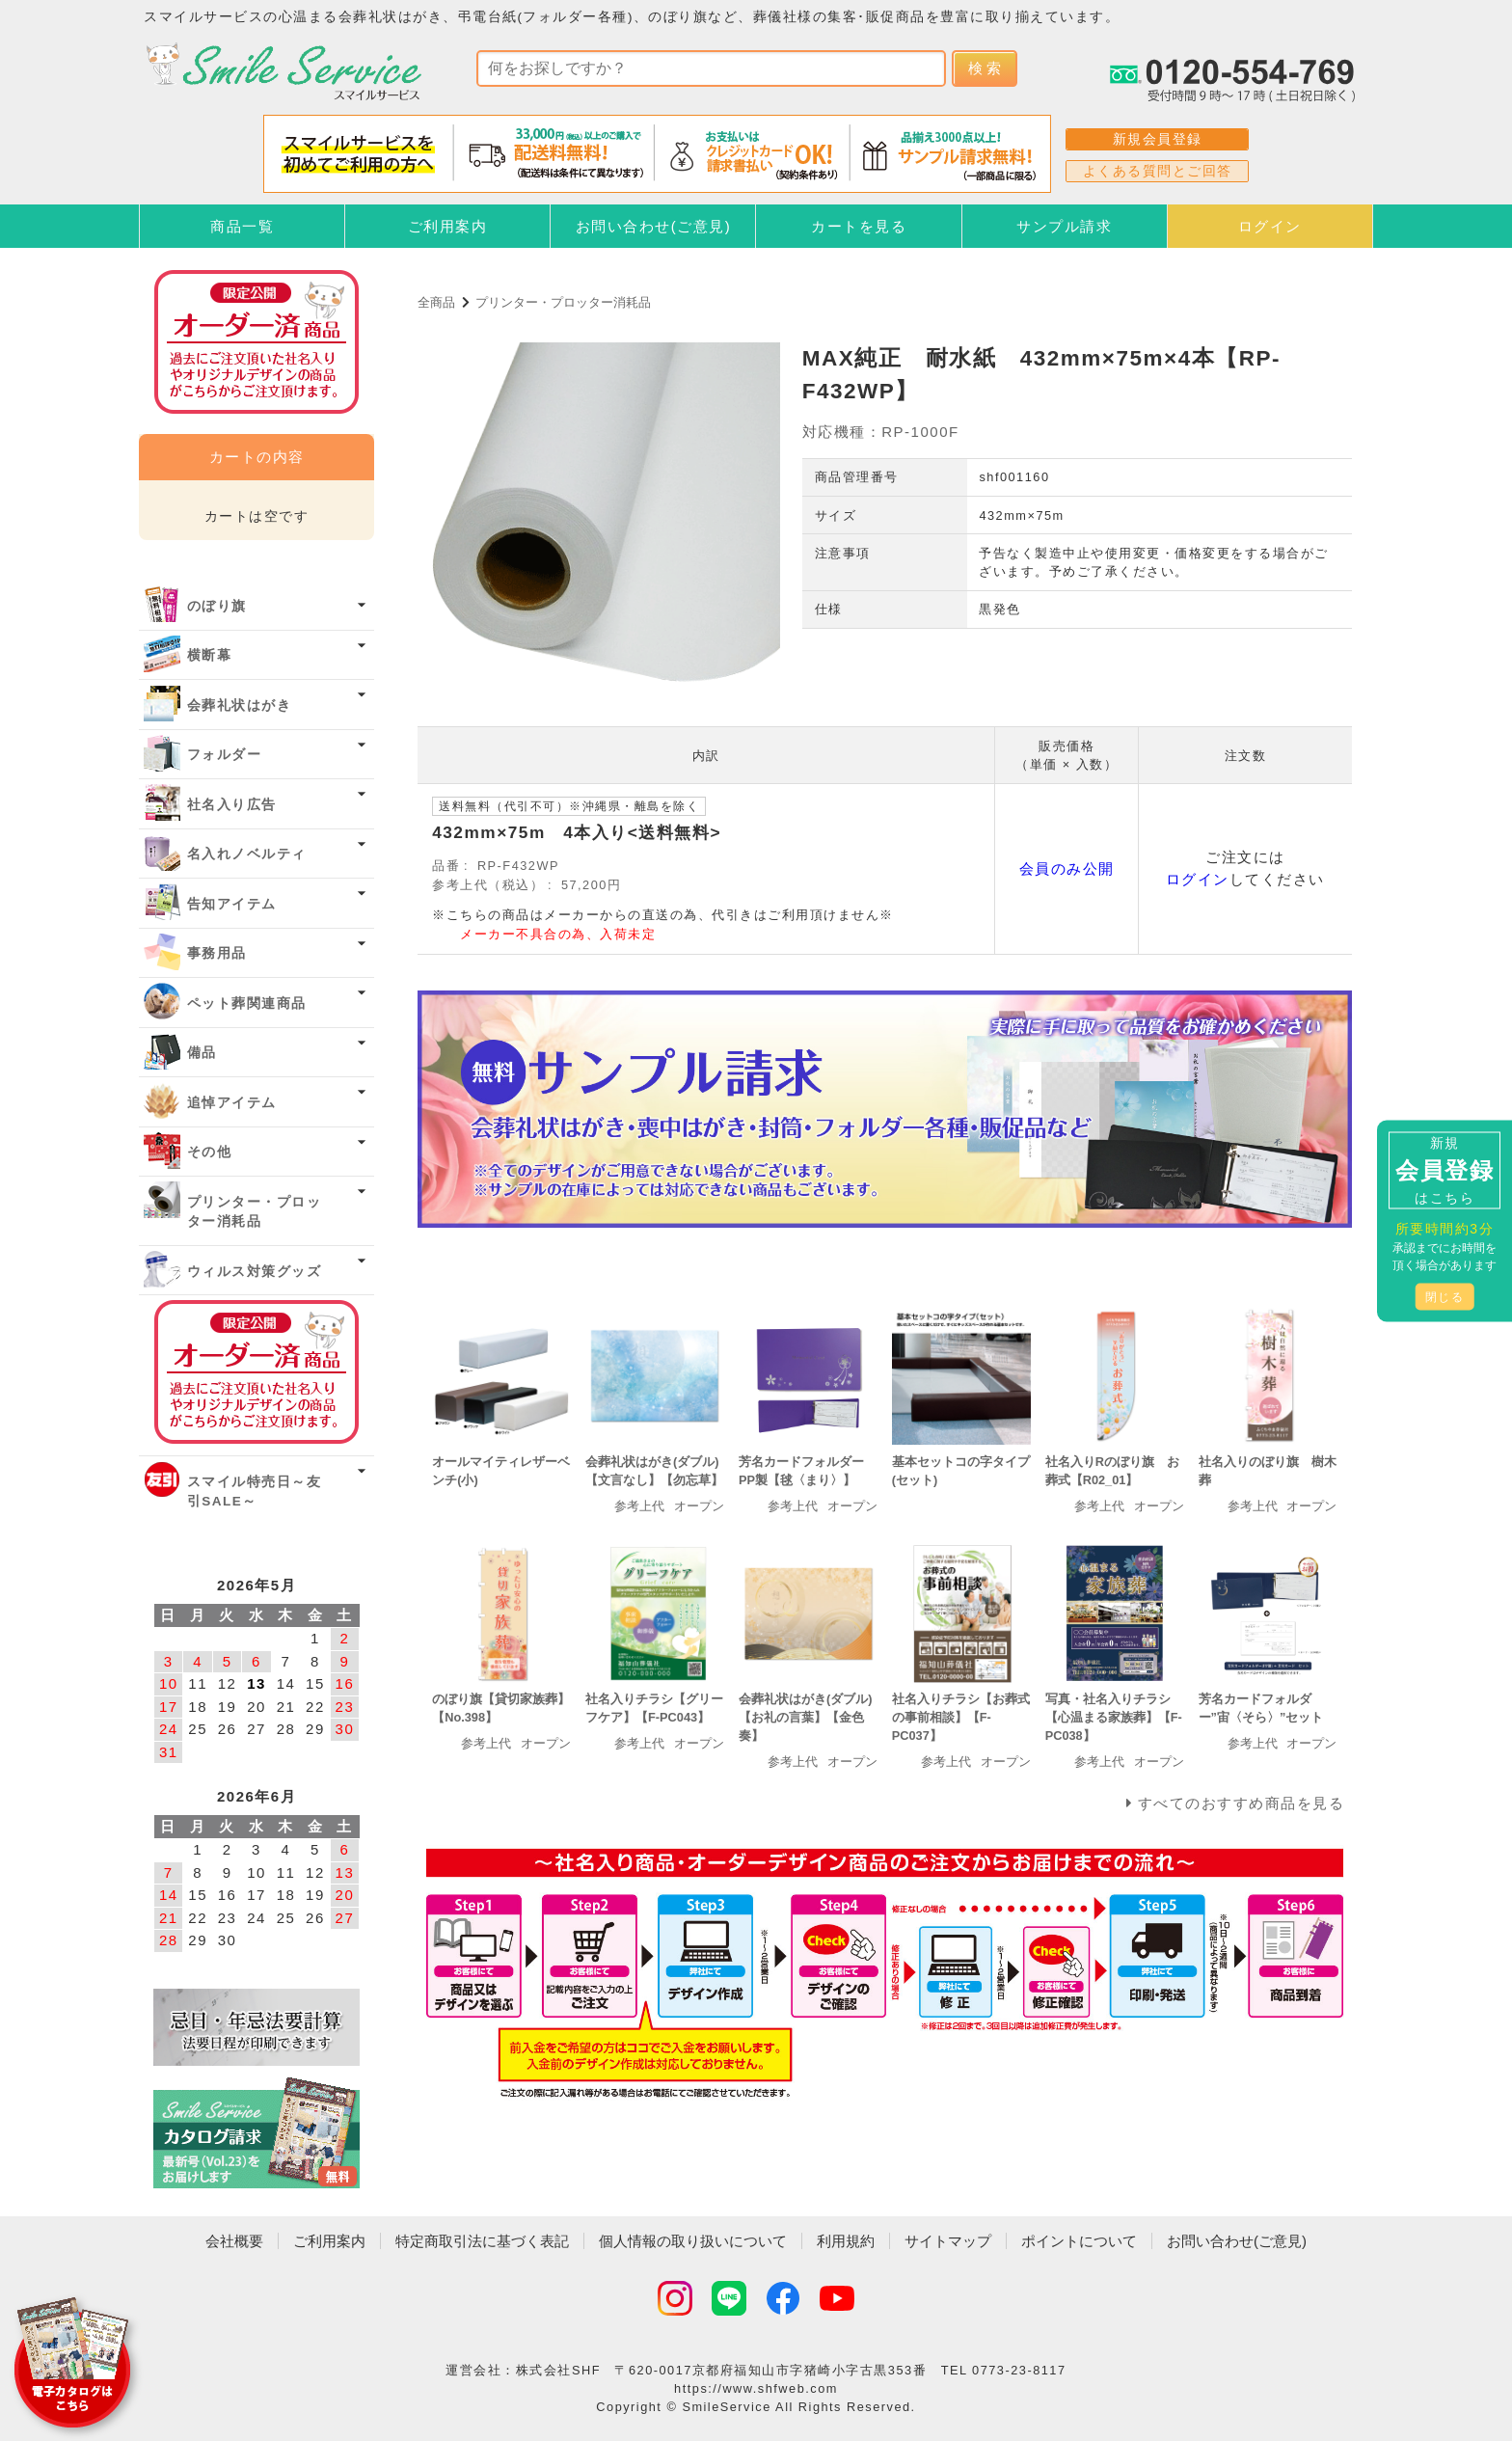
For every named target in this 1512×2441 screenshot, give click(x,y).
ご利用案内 (448, 226)
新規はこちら (1444, 1169)
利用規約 (846, 2241)
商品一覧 (242, 226)
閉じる (1445, 1296)
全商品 (436, 302)
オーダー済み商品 (256, 1372)
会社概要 (234, 2241)
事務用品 (217, 953)
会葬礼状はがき (239, 705)
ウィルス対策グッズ (254, 1271)
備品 (202, 1052)
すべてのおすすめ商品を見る (1241, 1803)
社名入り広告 (232, 805)
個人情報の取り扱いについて (693, 2241)
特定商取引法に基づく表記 (482, 2241)
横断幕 (209, 655)
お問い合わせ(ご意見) (654, 226)
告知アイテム (232, 904)
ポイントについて (1079, 2241)
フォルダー (224, 754)
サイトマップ (947, 2241)
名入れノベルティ (247, 854)
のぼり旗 (217, 606)
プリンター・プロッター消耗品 (563, 302)
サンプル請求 (1064, 226)
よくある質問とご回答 (1157, 170)
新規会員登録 (1157, 139)
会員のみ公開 (1067, 868)
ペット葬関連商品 (247, 1003)
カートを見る (858, 226)
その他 (209, 1152)
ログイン (1270, 226)
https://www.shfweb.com (756, 2388)
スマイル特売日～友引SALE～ (254, 1491)
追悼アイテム (232, 1103)
